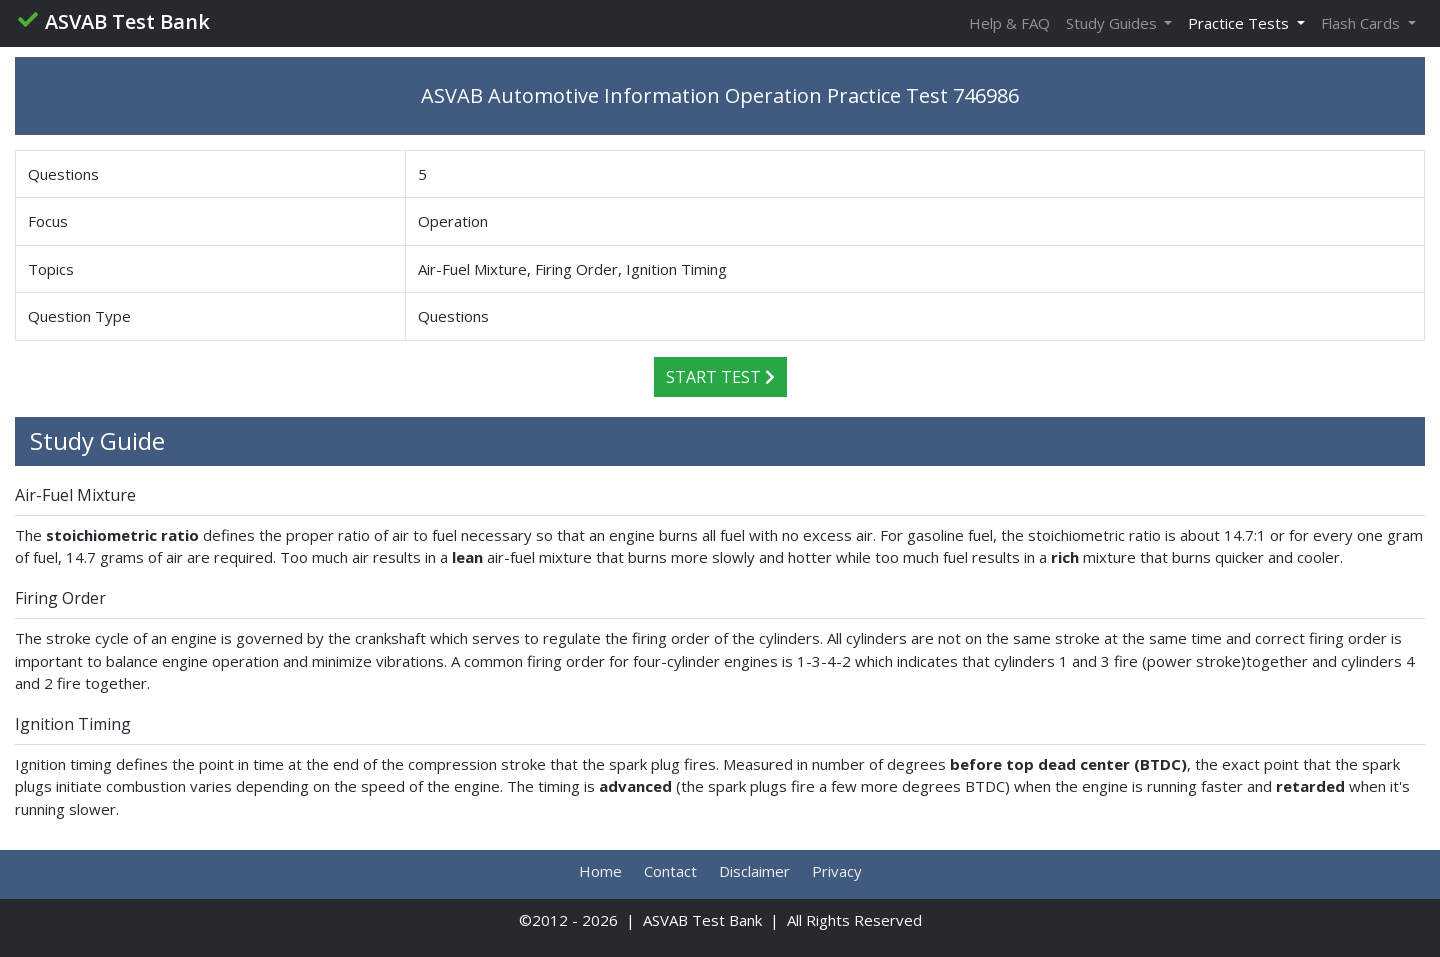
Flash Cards (1362, 23)
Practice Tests (1240, 23)
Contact (670, 871)
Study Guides (1113, 23)
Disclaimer (754, 871)
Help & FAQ (1009, 23)
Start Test (720, 377)
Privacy (837, 871)
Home (600, 871)
